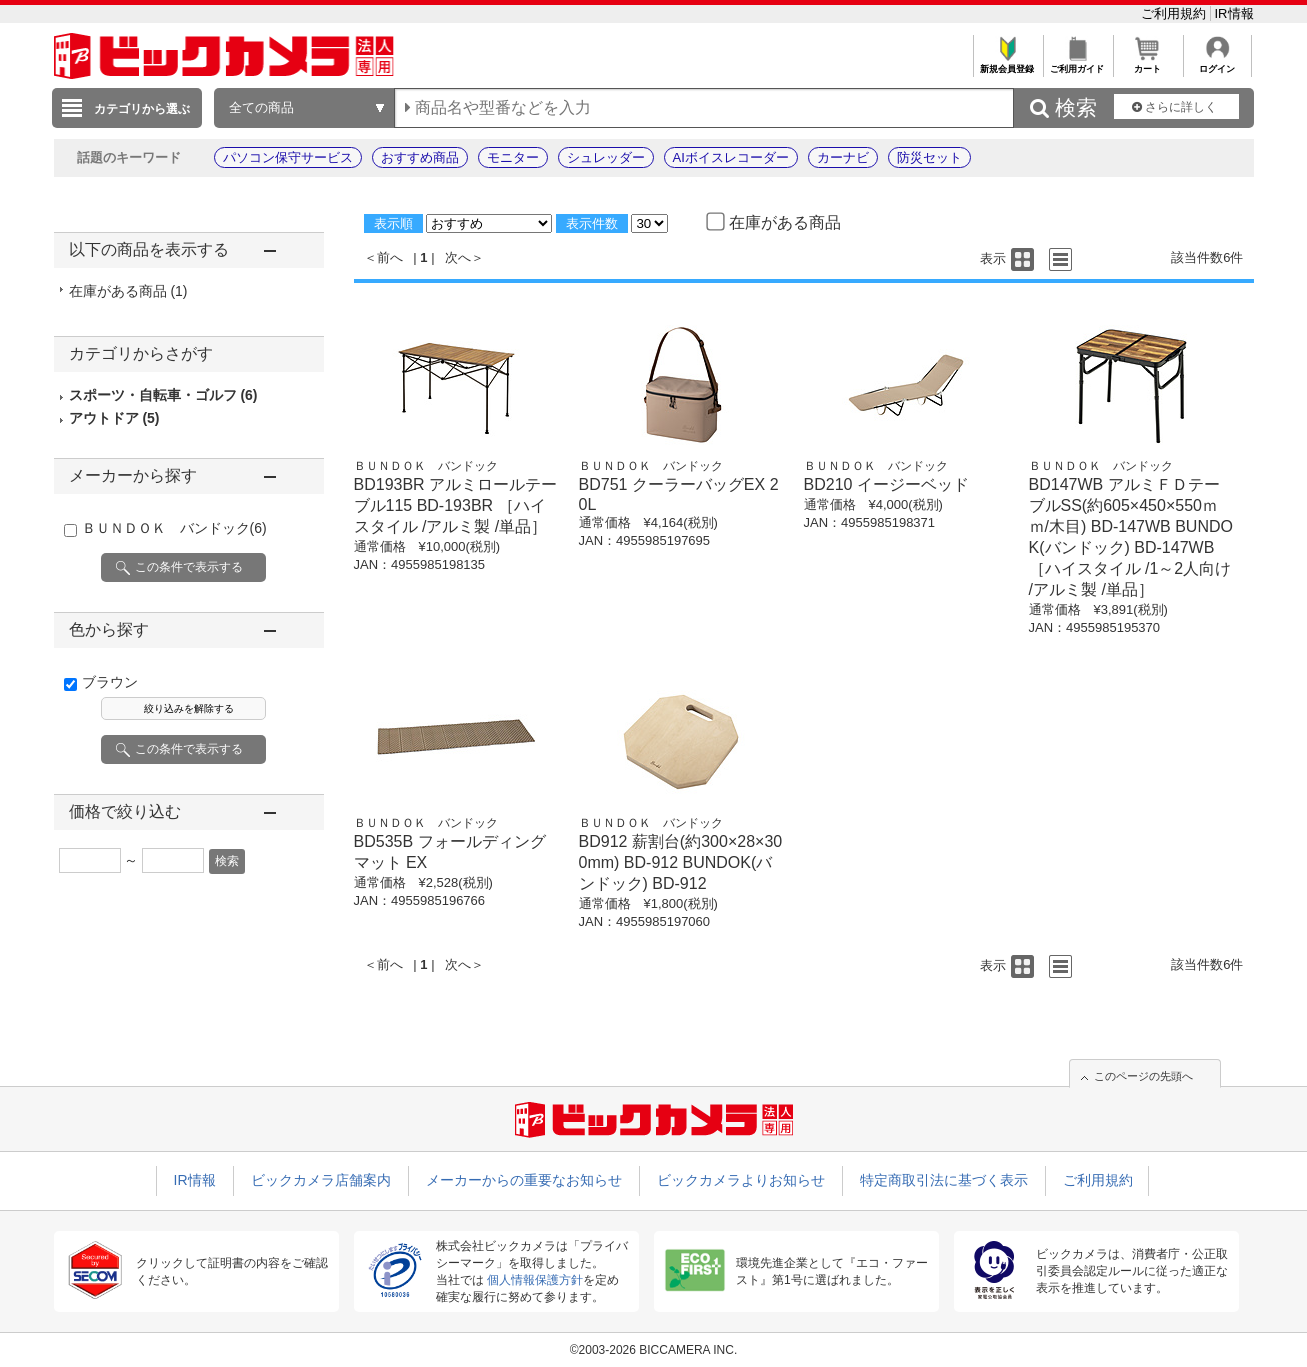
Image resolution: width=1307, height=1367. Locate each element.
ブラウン (110, 682)
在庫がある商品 (128, 291)
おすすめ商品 (420, 157)
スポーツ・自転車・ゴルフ (163, 395)
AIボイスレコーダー (731, 157)
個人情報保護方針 (535, 1280)
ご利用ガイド (1077, 63)
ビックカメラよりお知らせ (741, 1180)
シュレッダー (606, 157)
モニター (513, 157)
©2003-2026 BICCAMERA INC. (654, 1350)
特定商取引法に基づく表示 (944, 1180)
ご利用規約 (1175, 13)
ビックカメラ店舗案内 (321, 1180)
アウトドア (114, 418)
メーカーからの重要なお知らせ (524, 1180)
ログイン (1217, 63)
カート (1147, 63)
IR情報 (1234, 13)
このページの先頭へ (1143, 1076)
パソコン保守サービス (288, 157)
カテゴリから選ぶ (142, 109)
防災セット (929, 157)
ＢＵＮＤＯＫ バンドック (174, 528)
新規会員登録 (1007, 63)
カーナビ (843, 157)
